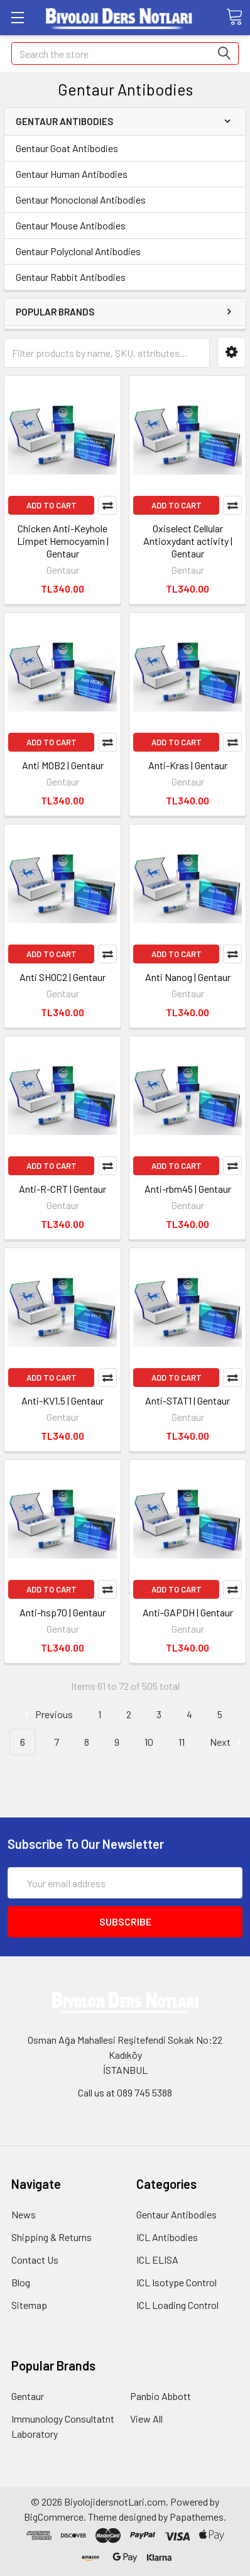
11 (181, 1742)
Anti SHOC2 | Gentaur (62, 977)
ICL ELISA (157, 2260)
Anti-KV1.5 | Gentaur (62, 1400)
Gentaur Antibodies (176, 2214)
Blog (20, 2282)
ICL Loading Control (177, 2305)
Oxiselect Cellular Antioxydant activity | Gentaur (187, 540)
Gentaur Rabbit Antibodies (71, 277)
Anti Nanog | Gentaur (188, 977)
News (23, 2214)
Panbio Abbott (160, 2396)
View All (146, 2419)
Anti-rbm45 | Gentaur (187, 1189)
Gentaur (27, 2396)
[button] (231, 352)
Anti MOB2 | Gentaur (63, 765)
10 (148, 1742)
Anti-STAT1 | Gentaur (187, 1400)
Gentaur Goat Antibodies (67, 148)
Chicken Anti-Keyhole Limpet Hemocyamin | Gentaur (63, 540)
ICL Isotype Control (176, 2282)
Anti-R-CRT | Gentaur (62, 1189)
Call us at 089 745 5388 (125, 2092)
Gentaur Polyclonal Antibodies (78, 251)
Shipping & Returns (51, 2237)
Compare (107, 505)
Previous (47, 1714)
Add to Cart (51, 505)
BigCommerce (54, 2517)
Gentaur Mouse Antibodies (71, 225)
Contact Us (34, 2260)
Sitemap (29, 2305)
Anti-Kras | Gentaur (187, 765)
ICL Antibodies (167, 2237)
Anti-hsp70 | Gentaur (62, 1612)
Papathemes (197, 2517)
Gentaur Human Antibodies (72, 174)
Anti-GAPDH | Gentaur (188, 1612)
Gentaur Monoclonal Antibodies (81, 200)
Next (227, 1742)
